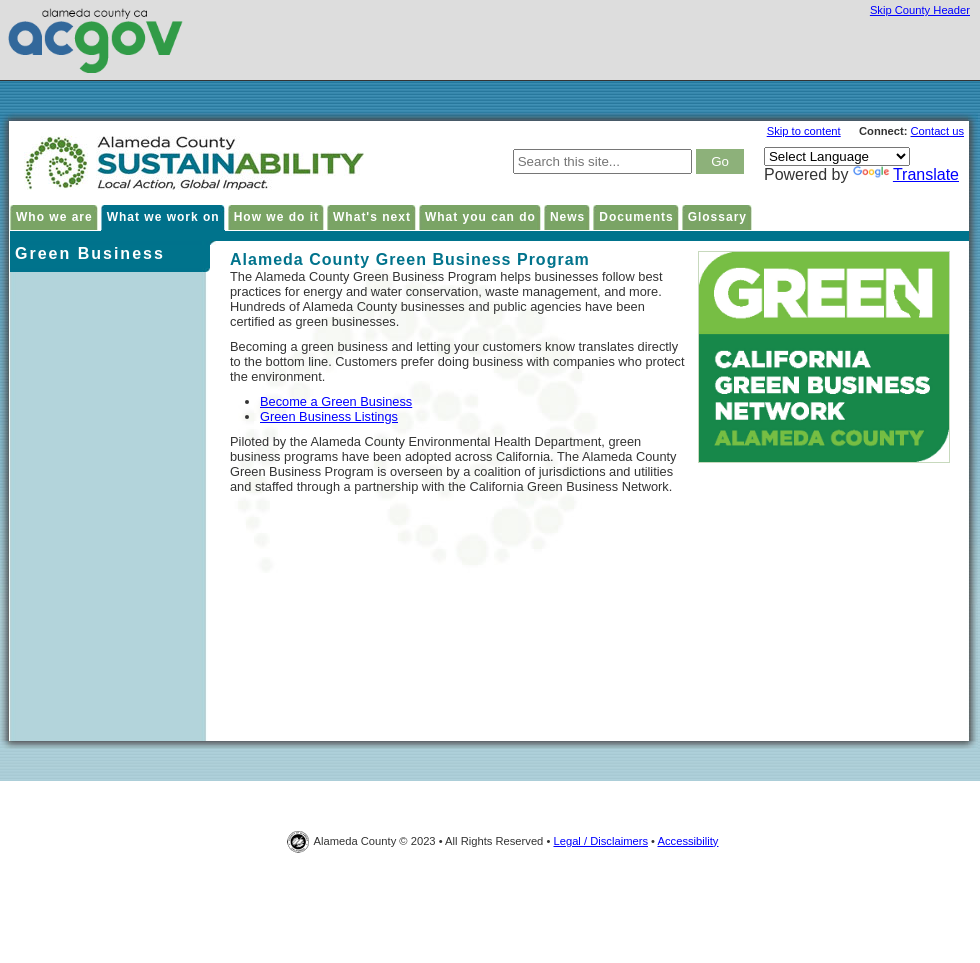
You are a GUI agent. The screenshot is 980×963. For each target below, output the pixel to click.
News (567, 217)
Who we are (54, 217)
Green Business (90, 253)
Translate (906, 174)
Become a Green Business (336, 401)
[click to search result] (720, 161)
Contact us (937, 131)
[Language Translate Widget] (837, 156)
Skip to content (804, 131)
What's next (372, 217)
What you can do (480, 217)
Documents (636, 217)
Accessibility (688, 841)
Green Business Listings (329, 416)
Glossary (717, 217)
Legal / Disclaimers (600, 841)
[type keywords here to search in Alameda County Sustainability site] (602, 161)
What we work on (163, 217)
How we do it (276, 217)
